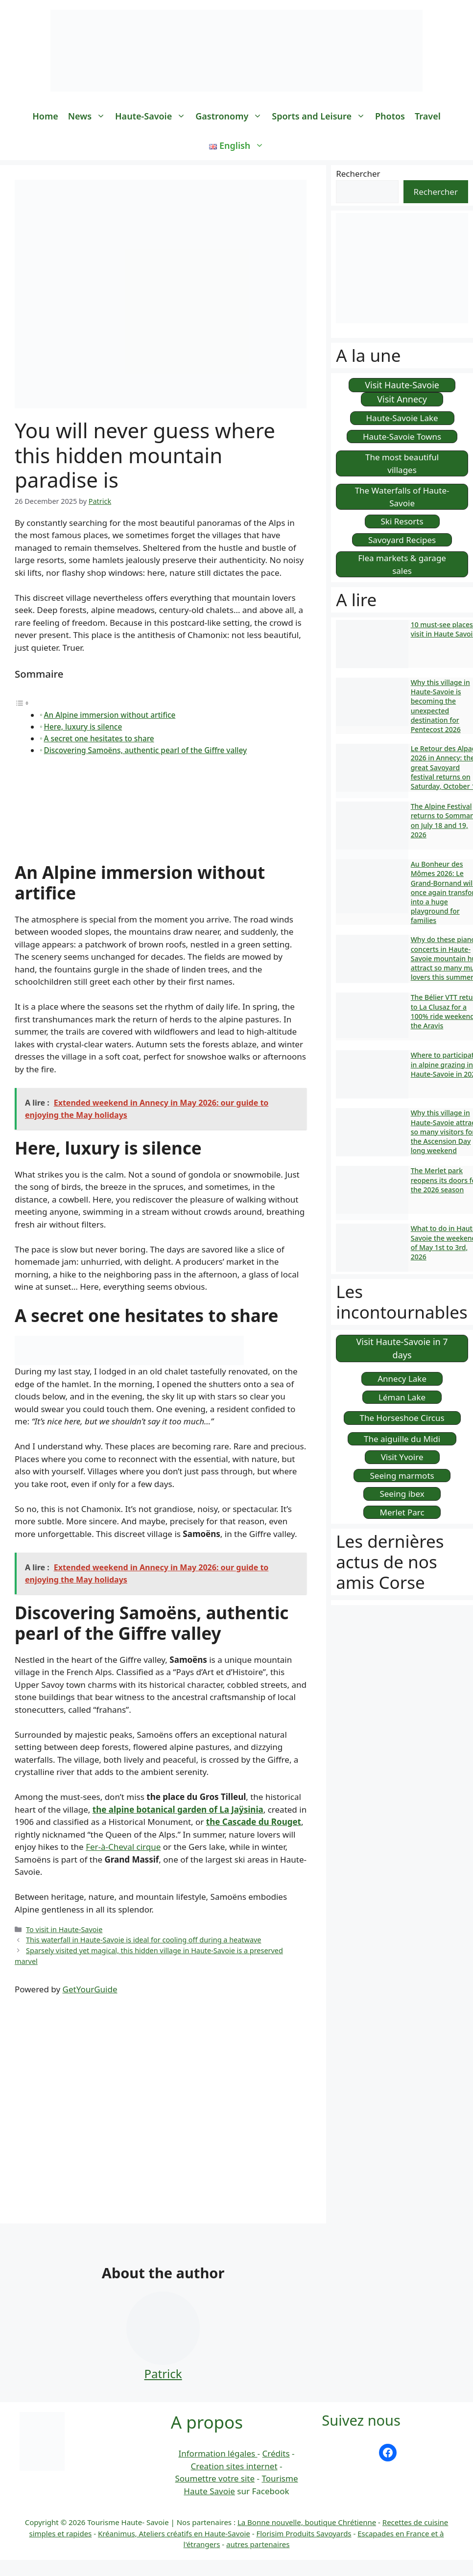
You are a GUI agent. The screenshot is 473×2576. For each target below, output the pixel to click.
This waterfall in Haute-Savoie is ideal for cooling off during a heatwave (143, 1939)
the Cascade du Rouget (253, 1821)
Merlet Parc (401, 1512)
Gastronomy (231, 116)
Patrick (163, 2373)
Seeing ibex (401, 1493)
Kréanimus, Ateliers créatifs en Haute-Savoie (174, 2533)
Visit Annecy (402, 399)
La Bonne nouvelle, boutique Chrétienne (306, 2522)
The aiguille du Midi (402, 1438)
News (89, 116)
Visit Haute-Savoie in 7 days (402, 1348)
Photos (390, 116)
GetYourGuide (90, 1989)
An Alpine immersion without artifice (110, 715)
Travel (428, 116)
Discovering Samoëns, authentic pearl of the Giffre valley (145, 750)
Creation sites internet (234, 2466)
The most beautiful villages (402, 463)
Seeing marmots (402, 1475)
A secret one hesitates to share (99, 738)
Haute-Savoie (152, 116)
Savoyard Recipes (402, 539)
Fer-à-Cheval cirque (123, 1846)
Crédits (275, 2453)
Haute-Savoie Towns (402, 436)
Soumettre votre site (215, 2478)
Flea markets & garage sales (402, 564)
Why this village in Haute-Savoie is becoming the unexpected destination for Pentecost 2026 (440, 706)
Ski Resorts (402, 521)
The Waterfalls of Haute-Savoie (402, 497)
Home (45, 116)
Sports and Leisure (321, 116)
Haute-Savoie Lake (402, 418)
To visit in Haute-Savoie (64, 1929)
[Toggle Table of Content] (22, 702)
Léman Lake (402, 1397)
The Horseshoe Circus (402, 1417)
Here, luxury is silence (83, 727)
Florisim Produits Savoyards (303, 2533)
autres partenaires (257, 2544)
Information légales (217, 2453)
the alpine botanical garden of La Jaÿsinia (178, 1809)
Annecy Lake (402, 1378)
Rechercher (358, 173)
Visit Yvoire (402, 1457)
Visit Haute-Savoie (402, 385)
